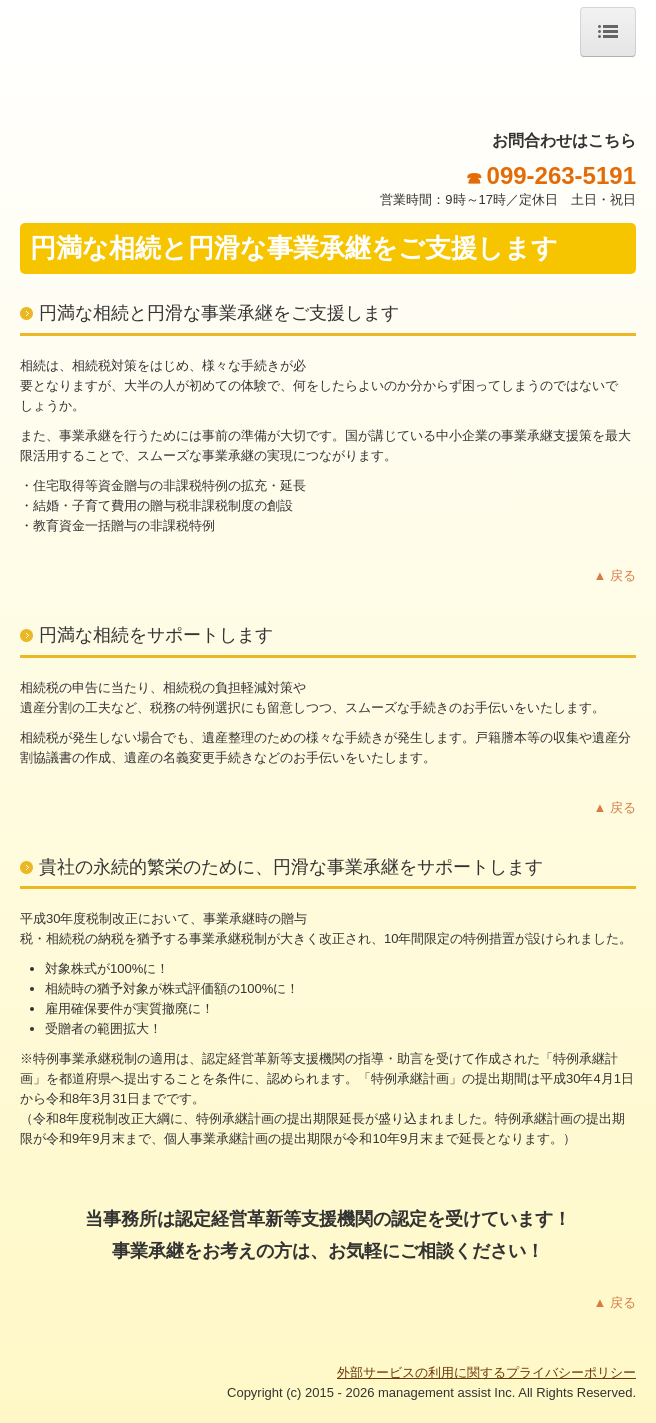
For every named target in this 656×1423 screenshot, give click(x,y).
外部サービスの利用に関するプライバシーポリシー (486, 1372)
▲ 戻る (615, 575)
